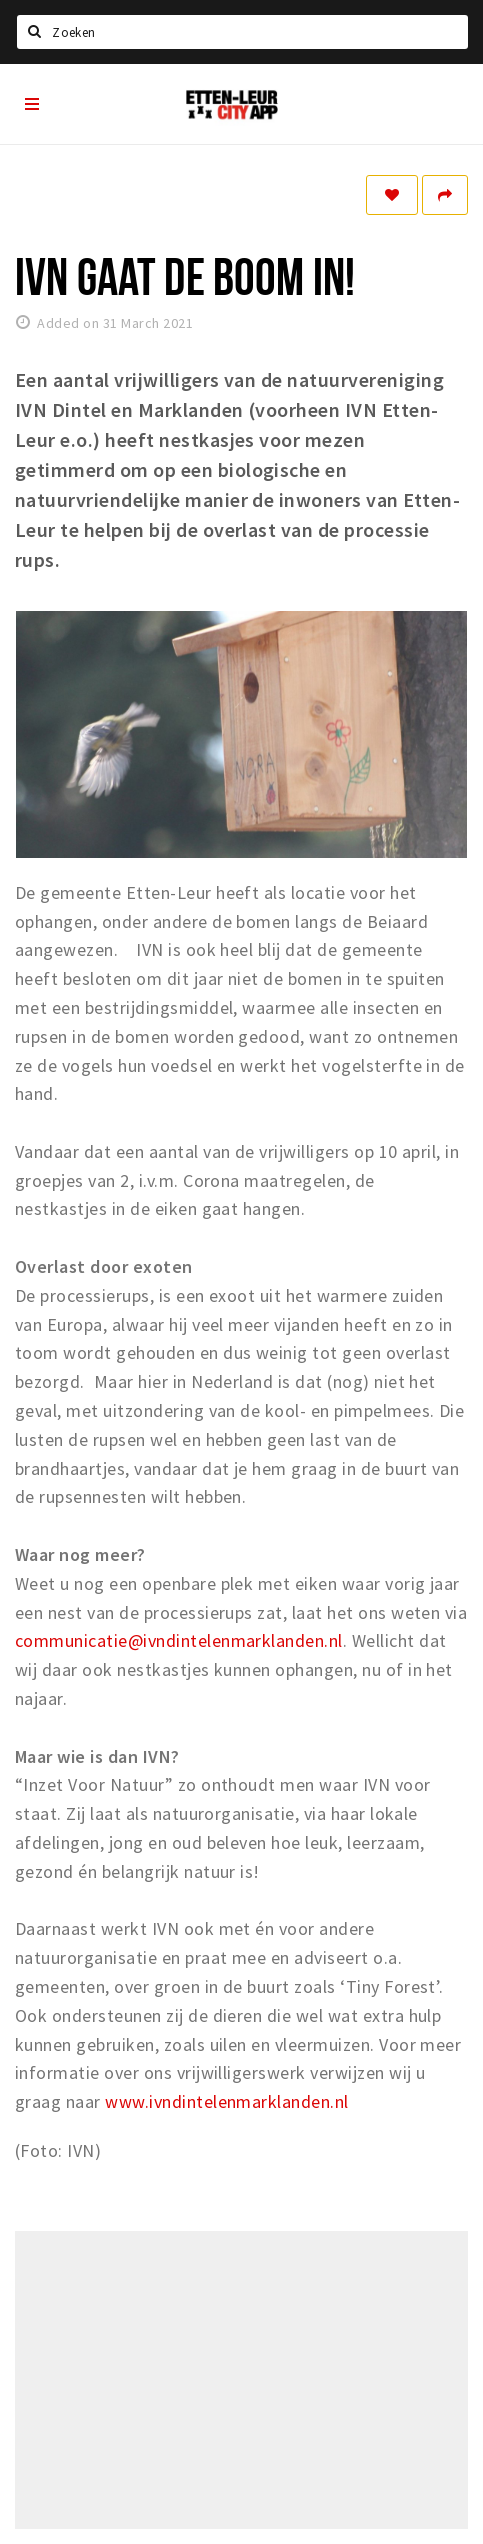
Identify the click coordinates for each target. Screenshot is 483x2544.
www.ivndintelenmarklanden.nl (226, 2101)
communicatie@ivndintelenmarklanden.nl (179, 1640)
